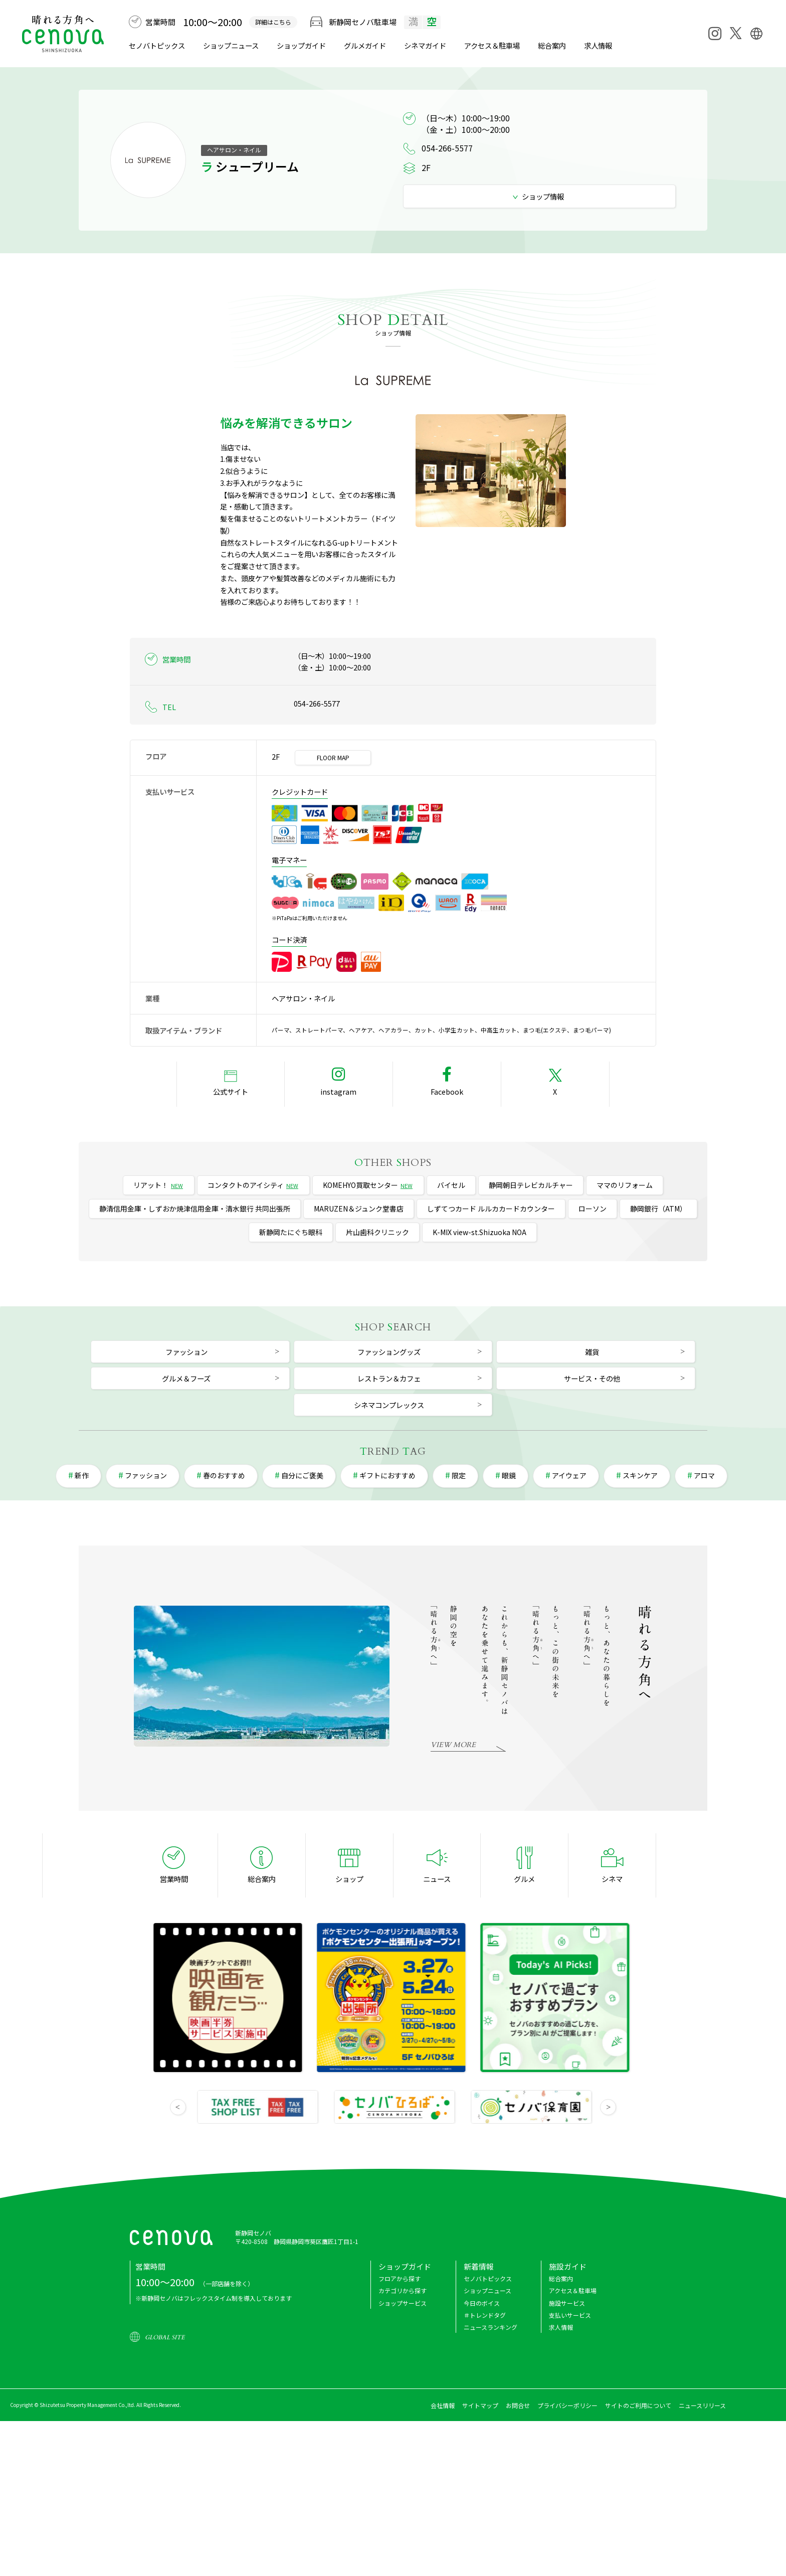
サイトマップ (480, 2405)
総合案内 (552, 45)
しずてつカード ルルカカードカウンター (491, 1209)
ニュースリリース (702, 2405)
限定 (459, 1475)
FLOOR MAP (333, 757)
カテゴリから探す (402, 2290)
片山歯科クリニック (377, 1232)
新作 (82, 1475)
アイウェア (569, 1475)
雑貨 (592, 1351)
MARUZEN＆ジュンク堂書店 (359, 1209)
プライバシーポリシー (567, 2405)
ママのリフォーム (625, 1185)
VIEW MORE (453, 1745)
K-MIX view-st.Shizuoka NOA (479, 1232)
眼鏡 (509, 1475)
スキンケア (640, 1475)
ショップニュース (231, 45)
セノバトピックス (157, 45)
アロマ (704, 1475)
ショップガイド (301, 45)
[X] (735, 33)
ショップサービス (402, 2303)
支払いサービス (570, 2315)
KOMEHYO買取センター (368, 1185)
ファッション (186, 1351)
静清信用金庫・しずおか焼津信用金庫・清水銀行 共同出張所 (194, 1209)
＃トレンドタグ (485, 2315)
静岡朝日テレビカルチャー (531, 1185)
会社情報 (443, 2405)
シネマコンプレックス (389, 1405)
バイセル (451, 1185)
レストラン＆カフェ (389, 1378)
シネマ (425, 45)
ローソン (592, 1209)
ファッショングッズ (389, 1351)
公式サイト (230, 1091)
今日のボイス (482, 2303)
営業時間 (174, 1878)
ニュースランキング (490, 2327)
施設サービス (567, 2303)
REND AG (393, 1451)
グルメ (365, 45)
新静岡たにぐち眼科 (290, 1232)
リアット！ (158, 1185)
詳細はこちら (273, 22)
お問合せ (518, 2405)
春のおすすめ (224, 1475)
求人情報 (598, 45)
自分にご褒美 (302, 1475)
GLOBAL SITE (164, 2337)
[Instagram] (714, 33)
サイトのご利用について (638, 2405)
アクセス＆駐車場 (492, 45)
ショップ (349, 1878)
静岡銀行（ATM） (658, 1209)
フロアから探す (399, 2278)
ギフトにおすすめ (387, 1475)
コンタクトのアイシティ (253, 1185)
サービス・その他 (592, 1378)
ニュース (437, 1878)
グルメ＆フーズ (186, 1378)
